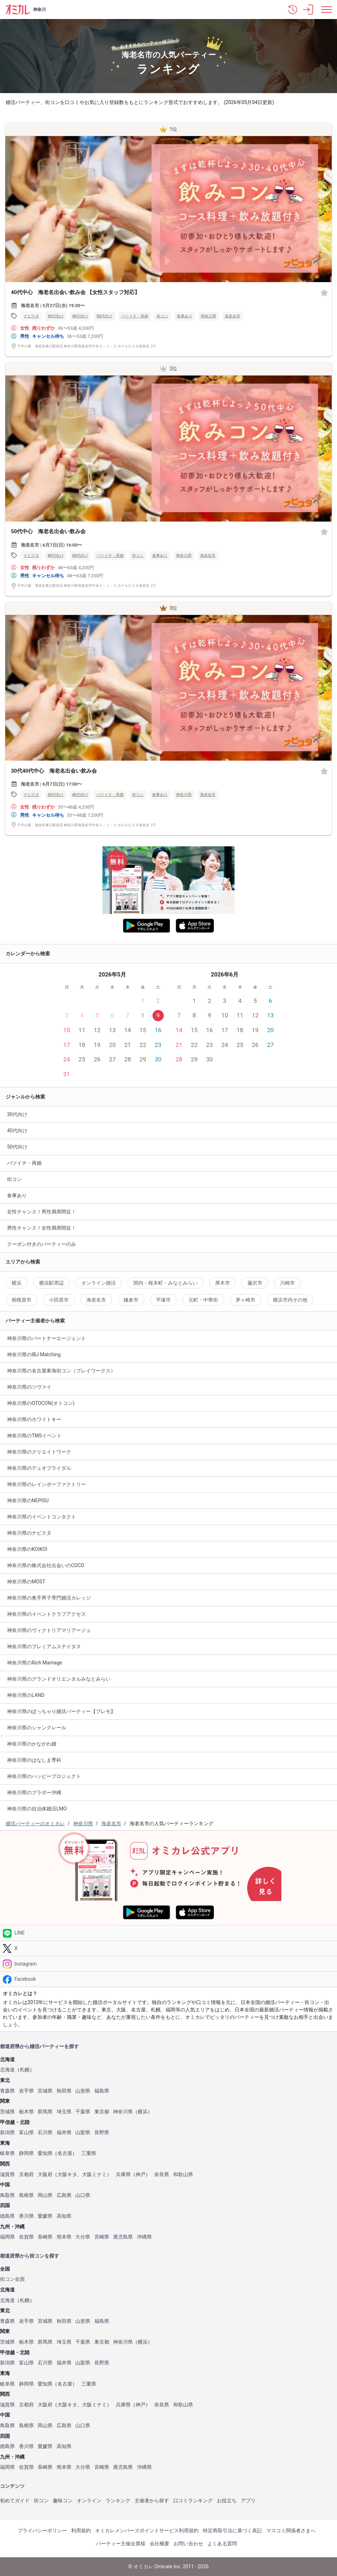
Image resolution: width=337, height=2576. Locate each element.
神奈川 (39, 9)
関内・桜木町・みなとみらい (165, 1283)
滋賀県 (7, 2175)
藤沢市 (255, 1283)
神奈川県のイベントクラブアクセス (46, 1614)
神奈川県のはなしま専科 (34, 1760)
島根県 (26, 2195)
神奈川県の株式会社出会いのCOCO (46, 1565)
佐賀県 (26, 2237)
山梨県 (82, 2133)
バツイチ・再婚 (134, 316)
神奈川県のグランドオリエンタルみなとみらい (59, 1679)
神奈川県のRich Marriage (34, 1662)
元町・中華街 (203, 1300)
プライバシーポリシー (42, 2530)
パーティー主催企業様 (120, 2543)
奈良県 (161, 2175)
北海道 (7, 2070)
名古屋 (64, 2153)
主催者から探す (152, 2500)
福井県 (64, 2133)
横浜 (16, 1283)
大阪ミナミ (94, 2175)
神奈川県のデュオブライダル (39, 1468)
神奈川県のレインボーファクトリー (46, 1484)
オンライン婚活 (98, 1283)
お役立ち (227, 2500)
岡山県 (45, 2195)
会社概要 (159, 2543)
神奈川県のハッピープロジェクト (44, 1776)
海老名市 (232, 316)
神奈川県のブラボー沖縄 (34, 1792)
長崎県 (45, 2237)
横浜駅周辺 (51, 1283)
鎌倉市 (131, 1300)
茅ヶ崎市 (245, 1300)
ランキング (118, 2500)
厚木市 (222, 1283)
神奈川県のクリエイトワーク (39, 1452)
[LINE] (168, 1933)
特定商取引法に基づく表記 (232, 2530)
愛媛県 (45, 2216)
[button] (292, 9)
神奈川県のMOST (26, 1581)
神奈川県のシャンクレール (36, 1727)
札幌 (25, 2070)
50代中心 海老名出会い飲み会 (48, 531)
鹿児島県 (123, 2237)
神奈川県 (208, 316)
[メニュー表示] (326, 9)
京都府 (26, 2175)
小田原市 (59, 1300)
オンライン (89, 2500)
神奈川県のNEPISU (28, 1500)
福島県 (101, 2091)
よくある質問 (222, 2543)
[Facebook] (168, 1979)
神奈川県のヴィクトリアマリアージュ (49, 1630)
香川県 (26, 2216)
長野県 (101, 2133)
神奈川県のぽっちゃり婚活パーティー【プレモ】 (61, 1711)
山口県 (82, 2195)
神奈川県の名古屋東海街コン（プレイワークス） (61, 1371)
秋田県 (64, 2091)
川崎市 (287, 1283)
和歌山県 (183, 2175)
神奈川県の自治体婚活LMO (37, 1808)
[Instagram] (168, 1963)
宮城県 (45, 2091)
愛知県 (45, 2153)
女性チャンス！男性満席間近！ (41, 1211)
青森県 (7, 2091)
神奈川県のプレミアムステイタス (44, 1646)
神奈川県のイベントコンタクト (41, 1517)
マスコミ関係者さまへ (291, 2530)
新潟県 (7, 2133)
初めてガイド (15, 2500)
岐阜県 (7, 2153)
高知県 (64, 2216)
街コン (162, 316)
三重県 (88, 2153)
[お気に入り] (324, 292)
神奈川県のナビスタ (29, 1533)
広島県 (64, 2195)
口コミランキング (193, 2500)
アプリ (248, 2500)
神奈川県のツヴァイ (29, 1387)
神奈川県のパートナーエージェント (46, 1338)
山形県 (82, 2091)
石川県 (45, 2133)
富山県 (26, 2133)
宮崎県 (101, 2237)
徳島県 (7, 2216)
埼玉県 (64, 2112)
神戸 (140, 2175)
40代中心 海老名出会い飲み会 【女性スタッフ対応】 (75, 292)
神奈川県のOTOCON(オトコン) (41, 1403)
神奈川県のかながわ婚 (31, 1744)
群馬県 (45, 2112)
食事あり (184, 316)
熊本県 (64, 2237)
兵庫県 (123, 2175)
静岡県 (26, 2153)
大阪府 (45, 2175)
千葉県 (82, 2112)
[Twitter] (168, 1948)
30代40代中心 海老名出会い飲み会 (54, 771)
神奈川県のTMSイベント (34, 1435)
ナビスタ (31, 316)
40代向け (80, 316)
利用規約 (81, 2530)
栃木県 (26, 2112)
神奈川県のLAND (25, 1695)
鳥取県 (7, 2195)
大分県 (82, 2237)
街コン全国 (12, 2279)
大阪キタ (67, 2175)
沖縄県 (144, 2237)
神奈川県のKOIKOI (27, 1549)
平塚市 (163, 1300)
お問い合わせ (188, 2543)
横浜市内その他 (290, 1300)
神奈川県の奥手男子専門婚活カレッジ (49, 1598)
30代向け (56, 316)
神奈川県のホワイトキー (34, 1419)
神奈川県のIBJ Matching (34, 1354)
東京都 (101, 2112)
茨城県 (7, 2112)
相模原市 (21, 1300)
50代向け (104, 316)
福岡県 (7, 2237)
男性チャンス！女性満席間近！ (41, 1228)
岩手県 (26, 2091)
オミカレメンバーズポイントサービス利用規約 (147, 2530)
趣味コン (63, 2500)
